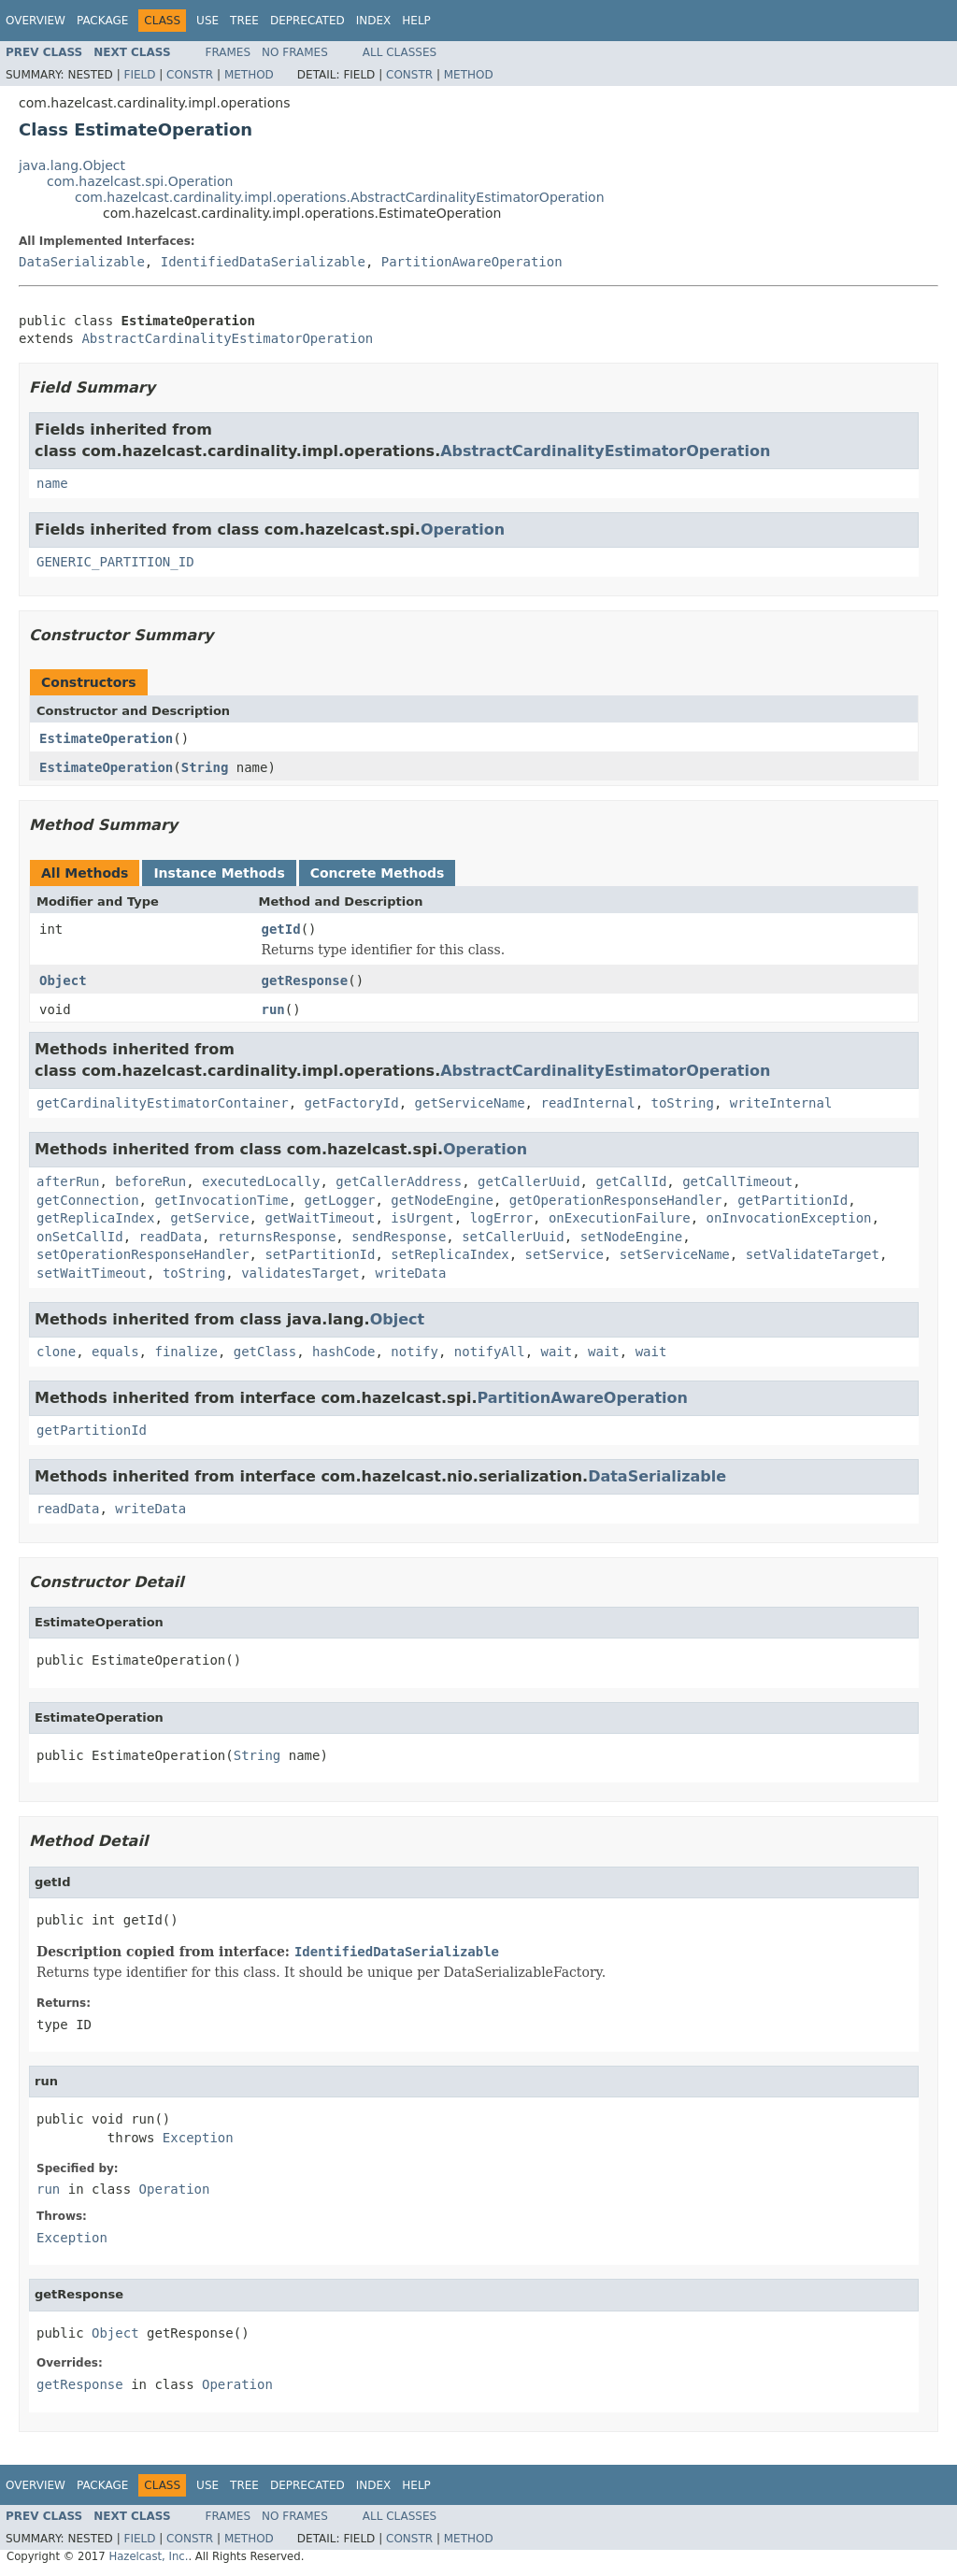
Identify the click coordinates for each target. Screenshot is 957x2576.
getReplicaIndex (95, 1217)
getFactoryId (352, 1102)
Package (102, 20)
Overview (35, 20)
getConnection (87, 1200)
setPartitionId (319, 1254)
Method (249, 74)
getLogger (340, 1200)
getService (209, 1217)
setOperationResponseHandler (143, 1254)
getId (281, 929)
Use (207, 20)
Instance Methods (218, 873)
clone (56, 1351)
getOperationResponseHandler (615, 1200)
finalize (185, 1351)
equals (115, 1351)
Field (139, 74)
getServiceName (470, 1102)
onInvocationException (789, 1217)
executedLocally (261, 1181)
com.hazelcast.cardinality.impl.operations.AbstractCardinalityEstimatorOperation (340, 197)
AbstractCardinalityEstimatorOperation (227, 338)
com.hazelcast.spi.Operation (140, 181)
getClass (265, 1351)
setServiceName (675, 1254)
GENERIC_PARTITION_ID (115, 561)
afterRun (67, 1181)
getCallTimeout (737, 1181)
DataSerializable (82, 261)
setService (564, 1254)
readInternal (587, 1102)
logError (501, 1217)
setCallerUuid (513, 1236)
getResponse (305, 980)
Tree (244, 20)
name (52, 483)
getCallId (630, 1181)
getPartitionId (792, 1200)
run (273, 1009)
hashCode (343, 1351)
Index (374, 20)
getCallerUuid (529, 1181)
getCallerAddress (399, 1181)
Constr (189, 74)
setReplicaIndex (449, 1254)
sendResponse (398, 1236)
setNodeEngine (631, 1236)
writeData (410, 1273)
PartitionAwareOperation (472, 261)
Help (416, 20)
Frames (228, 52)
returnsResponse (277, 1236)
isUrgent (422, 1217)
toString (681, 1102)
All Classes (399, 52)
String (205, 767)
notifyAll (489, 1351)
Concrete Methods (377, 873)
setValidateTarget (812, 1254)
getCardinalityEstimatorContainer (162, 1102)
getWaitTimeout (319, 1217)
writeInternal (781, 1102)
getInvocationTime (221, 1200)
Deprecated (307, 20)
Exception (198, 2137)
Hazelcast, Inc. (148, 2556)
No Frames (295, 52)
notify (414, 1351)
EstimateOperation (106, 738)
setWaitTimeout (91, 1273)
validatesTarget (300, 1273)
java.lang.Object (72, 165)
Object (63, 980)
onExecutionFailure (620, 1217)
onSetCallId (79, 1236)
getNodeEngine (442, 1200)
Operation (463, 529)
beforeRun (150, 1181)
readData (170, 1236)
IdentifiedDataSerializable (263, 261)
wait (557, 1351)
